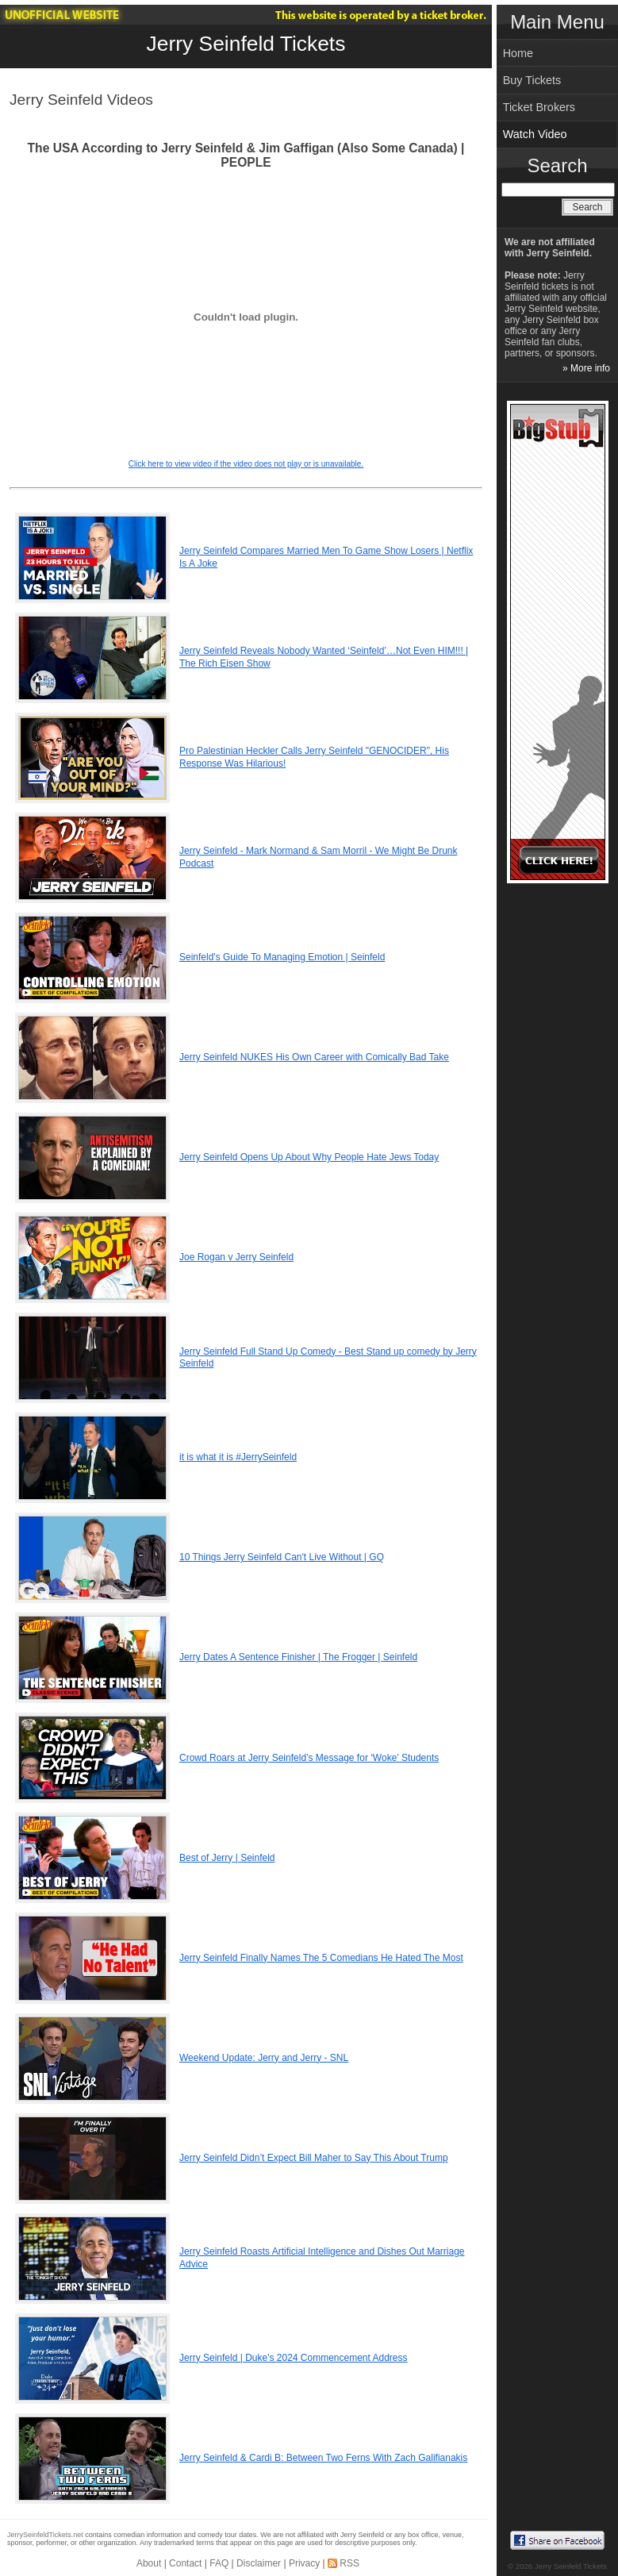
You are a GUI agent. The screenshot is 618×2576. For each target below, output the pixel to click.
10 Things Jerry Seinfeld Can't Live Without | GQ (281, 1557)
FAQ (218, 2563)
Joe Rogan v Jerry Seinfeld (236, 1257)
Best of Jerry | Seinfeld (227, 1857)
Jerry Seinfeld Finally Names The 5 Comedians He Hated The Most (321, 1957)
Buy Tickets (532, 80)
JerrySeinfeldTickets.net (45, 2535)
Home (518, 53)
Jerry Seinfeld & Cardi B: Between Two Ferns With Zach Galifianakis (323, 2457)
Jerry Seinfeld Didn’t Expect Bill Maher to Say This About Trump (313, 2157)
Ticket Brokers (539, 107)
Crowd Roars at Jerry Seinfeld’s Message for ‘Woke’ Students (309, 1757)
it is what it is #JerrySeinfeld (238, 1457)
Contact (185, 2563)
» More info (586, 368)
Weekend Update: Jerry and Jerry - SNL (263, 2057)
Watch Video (535, 134)
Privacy (304, 2563)
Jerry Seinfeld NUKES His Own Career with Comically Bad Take (314, 1057)
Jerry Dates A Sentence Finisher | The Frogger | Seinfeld (298, 1657)
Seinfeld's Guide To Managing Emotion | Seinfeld (282, 957)
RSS (349, 2563)
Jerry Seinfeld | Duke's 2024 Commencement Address (293, 2357)
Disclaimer (258, 2563)
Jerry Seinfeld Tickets (246, 44)
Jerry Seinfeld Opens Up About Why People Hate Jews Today (309, 1157)
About (148, 2563)
